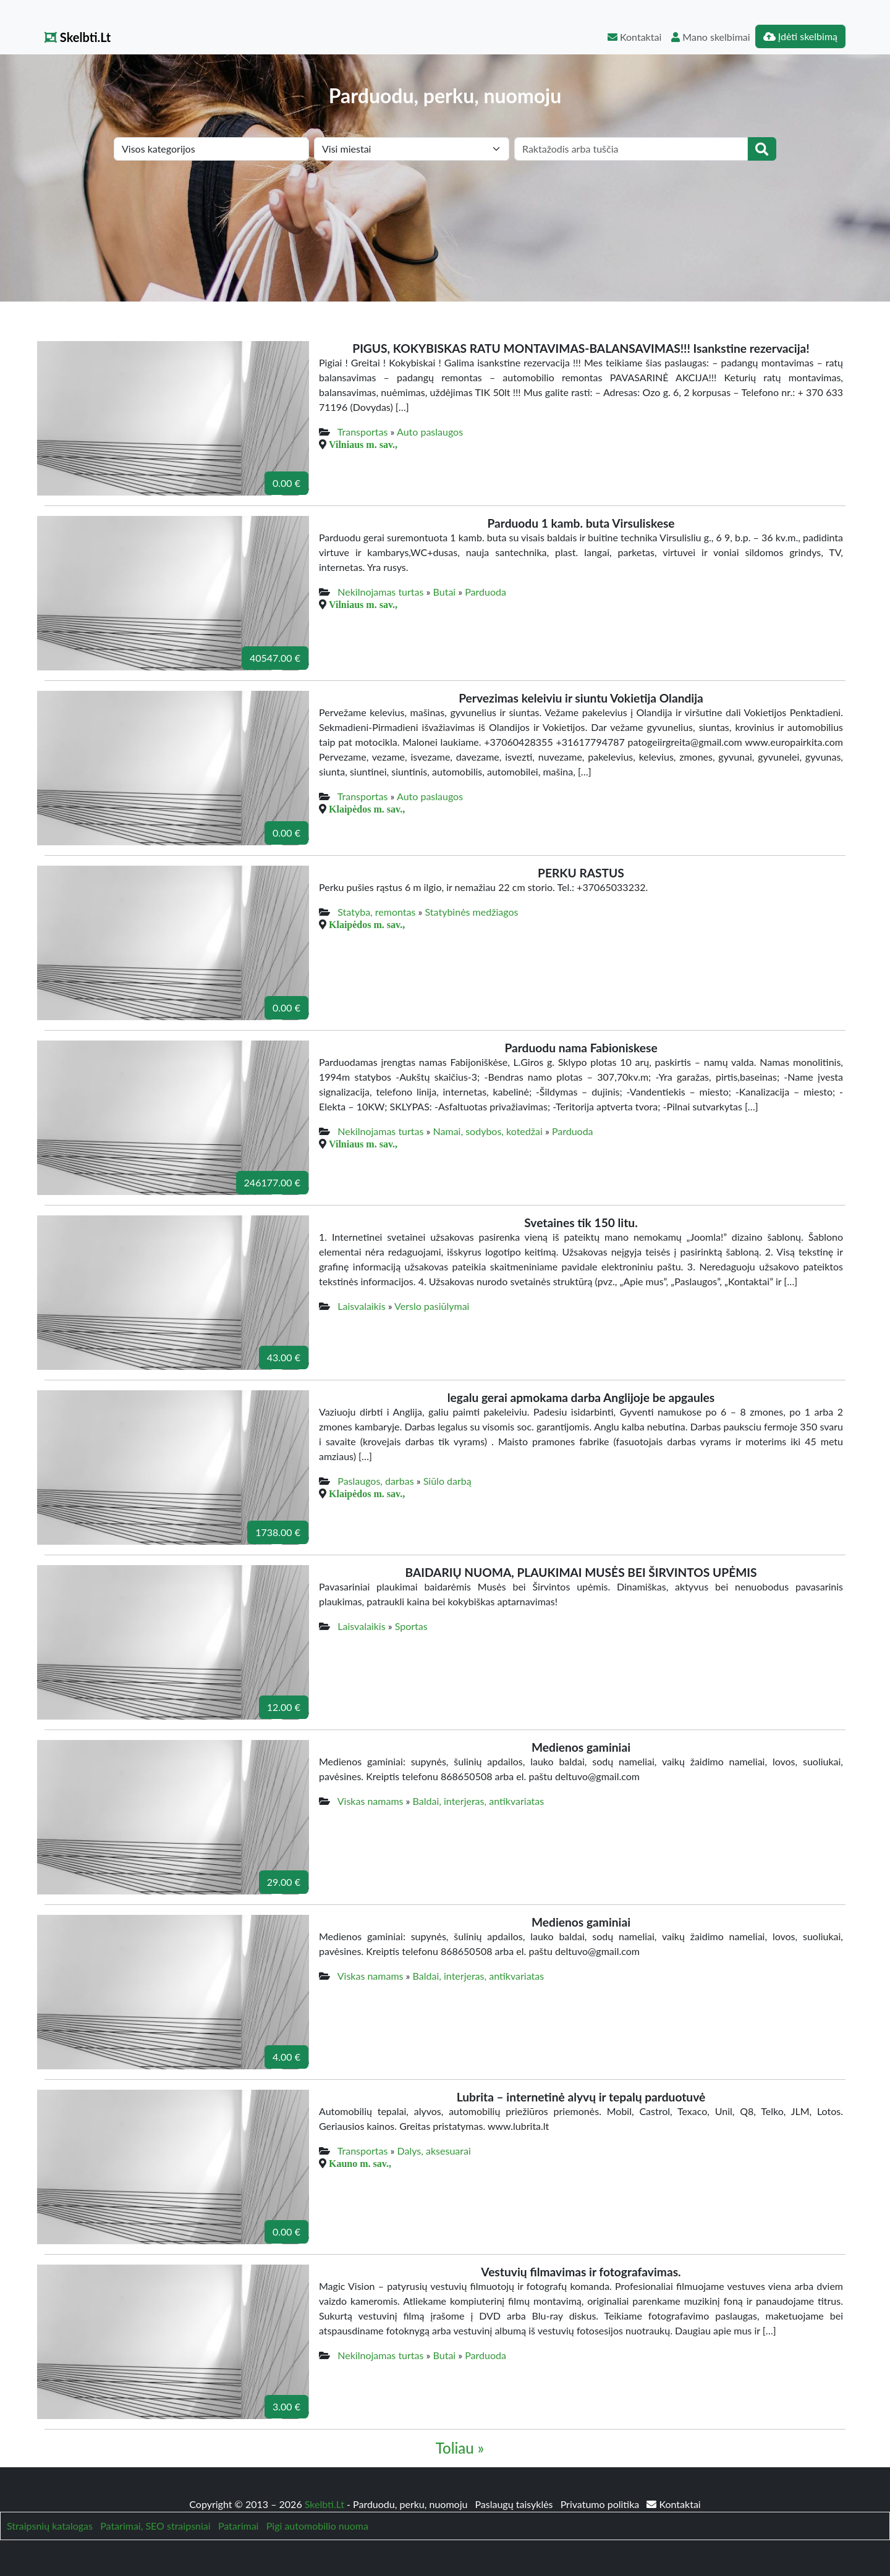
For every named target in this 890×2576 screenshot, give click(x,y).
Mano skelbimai (710, 37)
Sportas (411, 1626)
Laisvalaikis (361, 1306)
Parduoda (485, 592)
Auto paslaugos (430, 431)
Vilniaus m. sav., (363, 444)
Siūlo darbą (447, 1481)
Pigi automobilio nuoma (317, 2526)
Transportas (362, 431)
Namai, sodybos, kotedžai (488, 1131)
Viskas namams (370, 1801)
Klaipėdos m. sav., (367, 809)
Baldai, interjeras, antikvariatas (479, 1801)
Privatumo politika (601, 2504)
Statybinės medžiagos (472, 912)
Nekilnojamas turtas (380, 592)
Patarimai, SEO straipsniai (155, 2526)
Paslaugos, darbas (375, 1481)
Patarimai (238, 2526)
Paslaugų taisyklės (515, 2504)
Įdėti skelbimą (800, 36)
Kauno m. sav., (360, 2163)
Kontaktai (634, 37)
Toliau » (460, 2448)
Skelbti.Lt (77, 37)
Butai (444, 592)
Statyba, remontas (376, 912)
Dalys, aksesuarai (434, 2150)
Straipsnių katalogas (50, 2526)
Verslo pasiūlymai (431, 1306)
